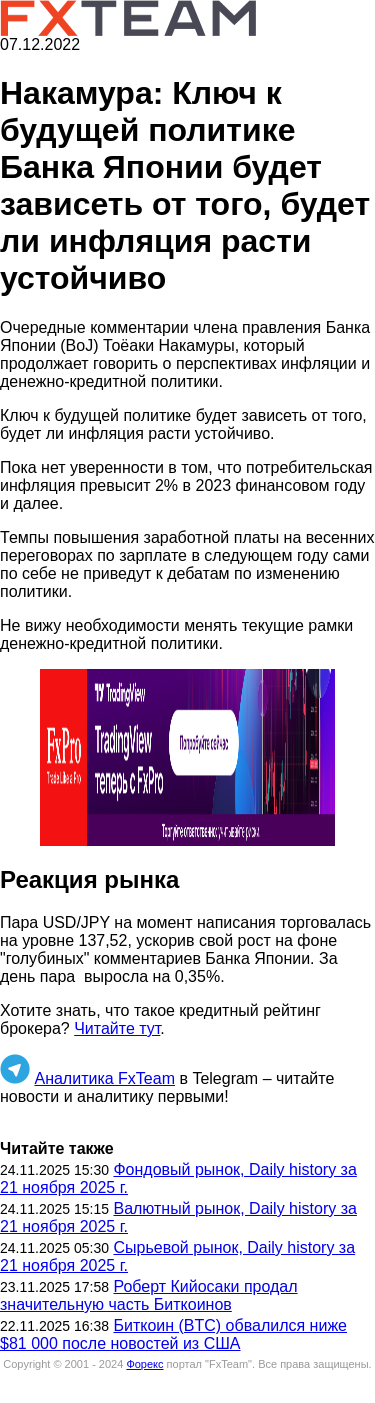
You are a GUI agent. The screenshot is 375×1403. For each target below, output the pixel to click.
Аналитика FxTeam (104, 1078)
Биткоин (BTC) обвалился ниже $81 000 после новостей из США (173, 1334)
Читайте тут (117, 1028)
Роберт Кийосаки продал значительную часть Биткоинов (149, 1295)
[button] (187, 757)
